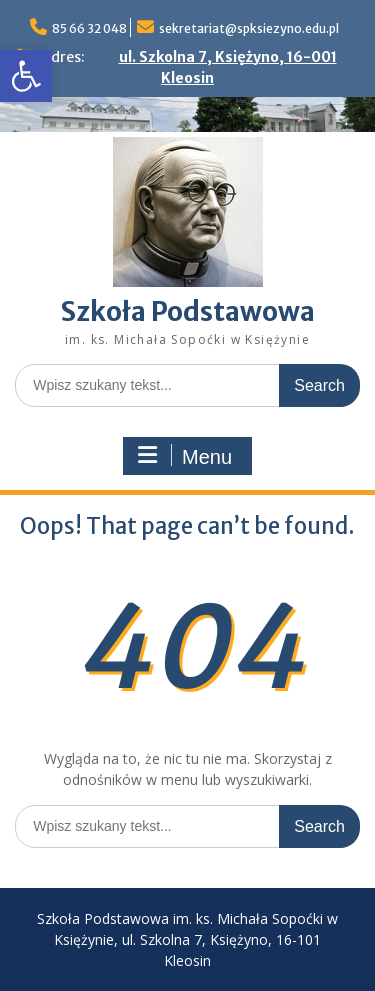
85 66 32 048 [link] (89, 28)
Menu (185, 456)
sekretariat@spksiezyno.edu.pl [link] (249, 28)
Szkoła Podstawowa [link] (188, 311)
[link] (26, 76)
